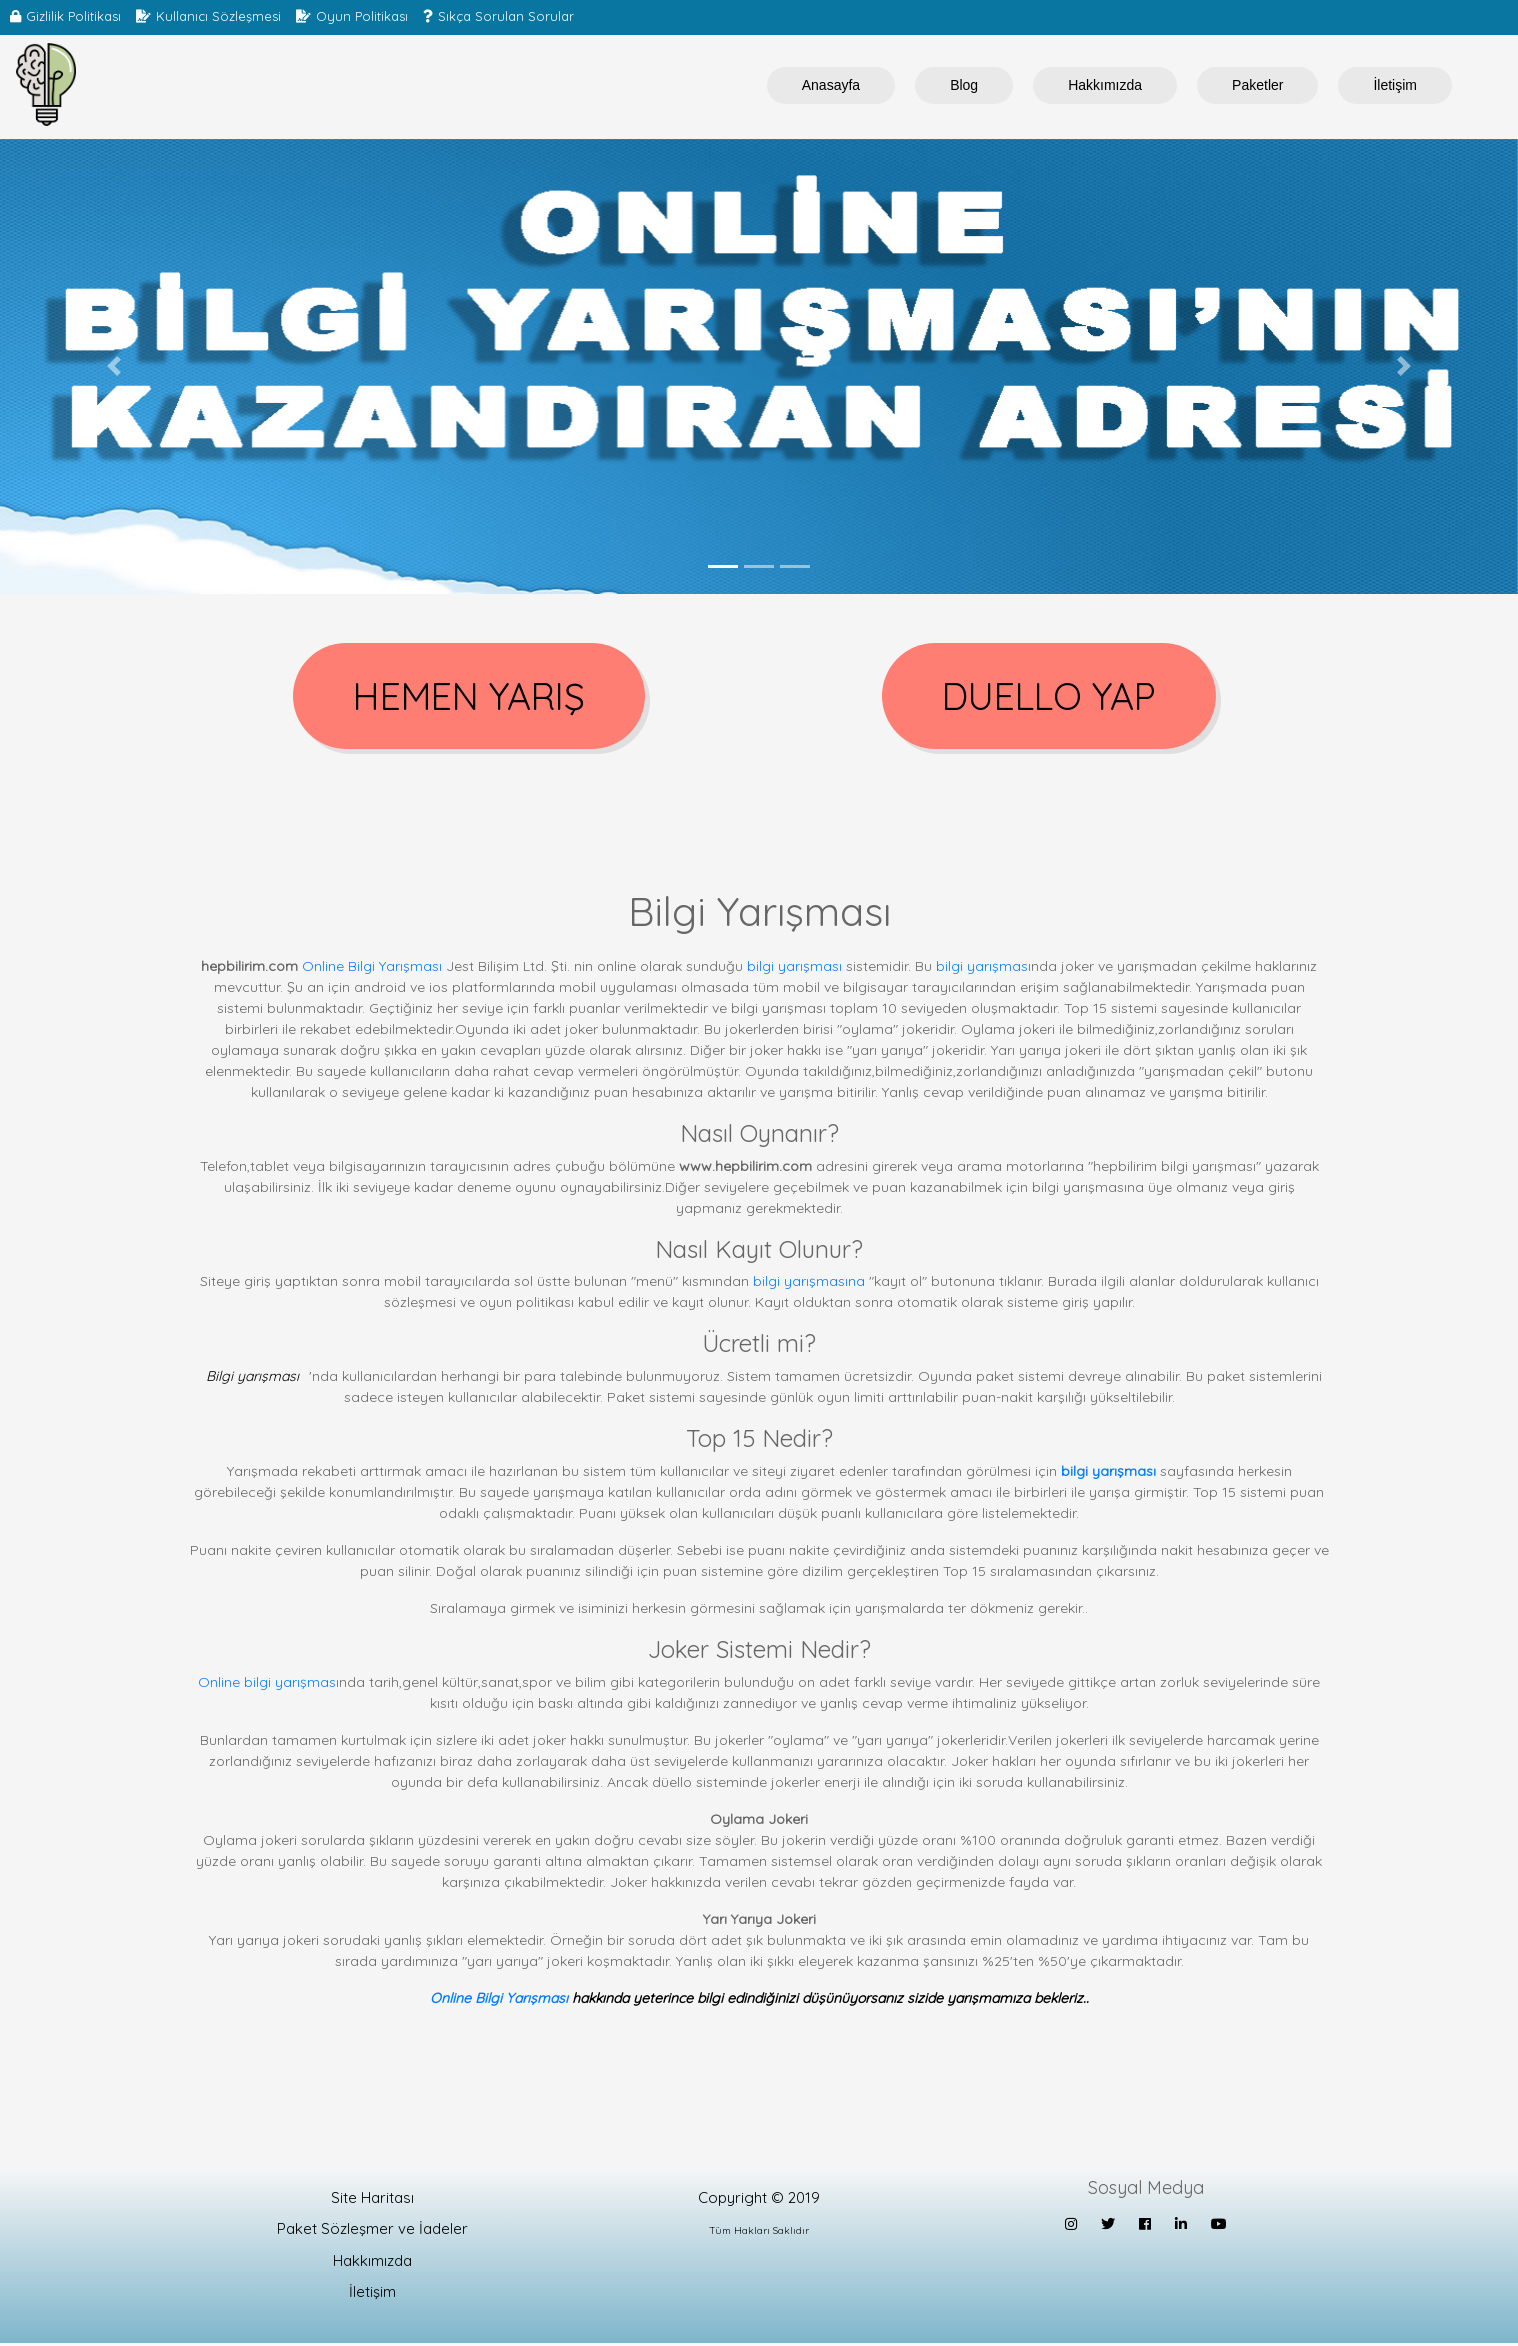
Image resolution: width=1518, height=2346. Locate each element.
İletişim (1395, 85)
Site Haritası (372, 2200)
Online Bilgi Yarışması (372, 969)
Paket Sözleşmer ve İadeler (372, 2232)
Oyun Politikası (362, 16)
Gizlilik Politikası (73, 16)
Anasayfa (831, 85)
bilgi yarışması (794, 969)
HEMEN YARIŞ (469, 698)
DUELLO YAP (1049, 698)
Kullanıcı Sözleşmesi (218, 16)
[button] (114, 366)
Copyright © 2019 (759, 2200)
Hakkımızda (1105, 85)
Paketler (1257, 85)
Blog (964, 85)
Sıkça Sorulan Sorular (506, 16)
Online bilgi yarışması (268, 1685)
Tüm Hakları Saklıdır (759, 2234)
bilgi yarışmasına (809, 1285)
